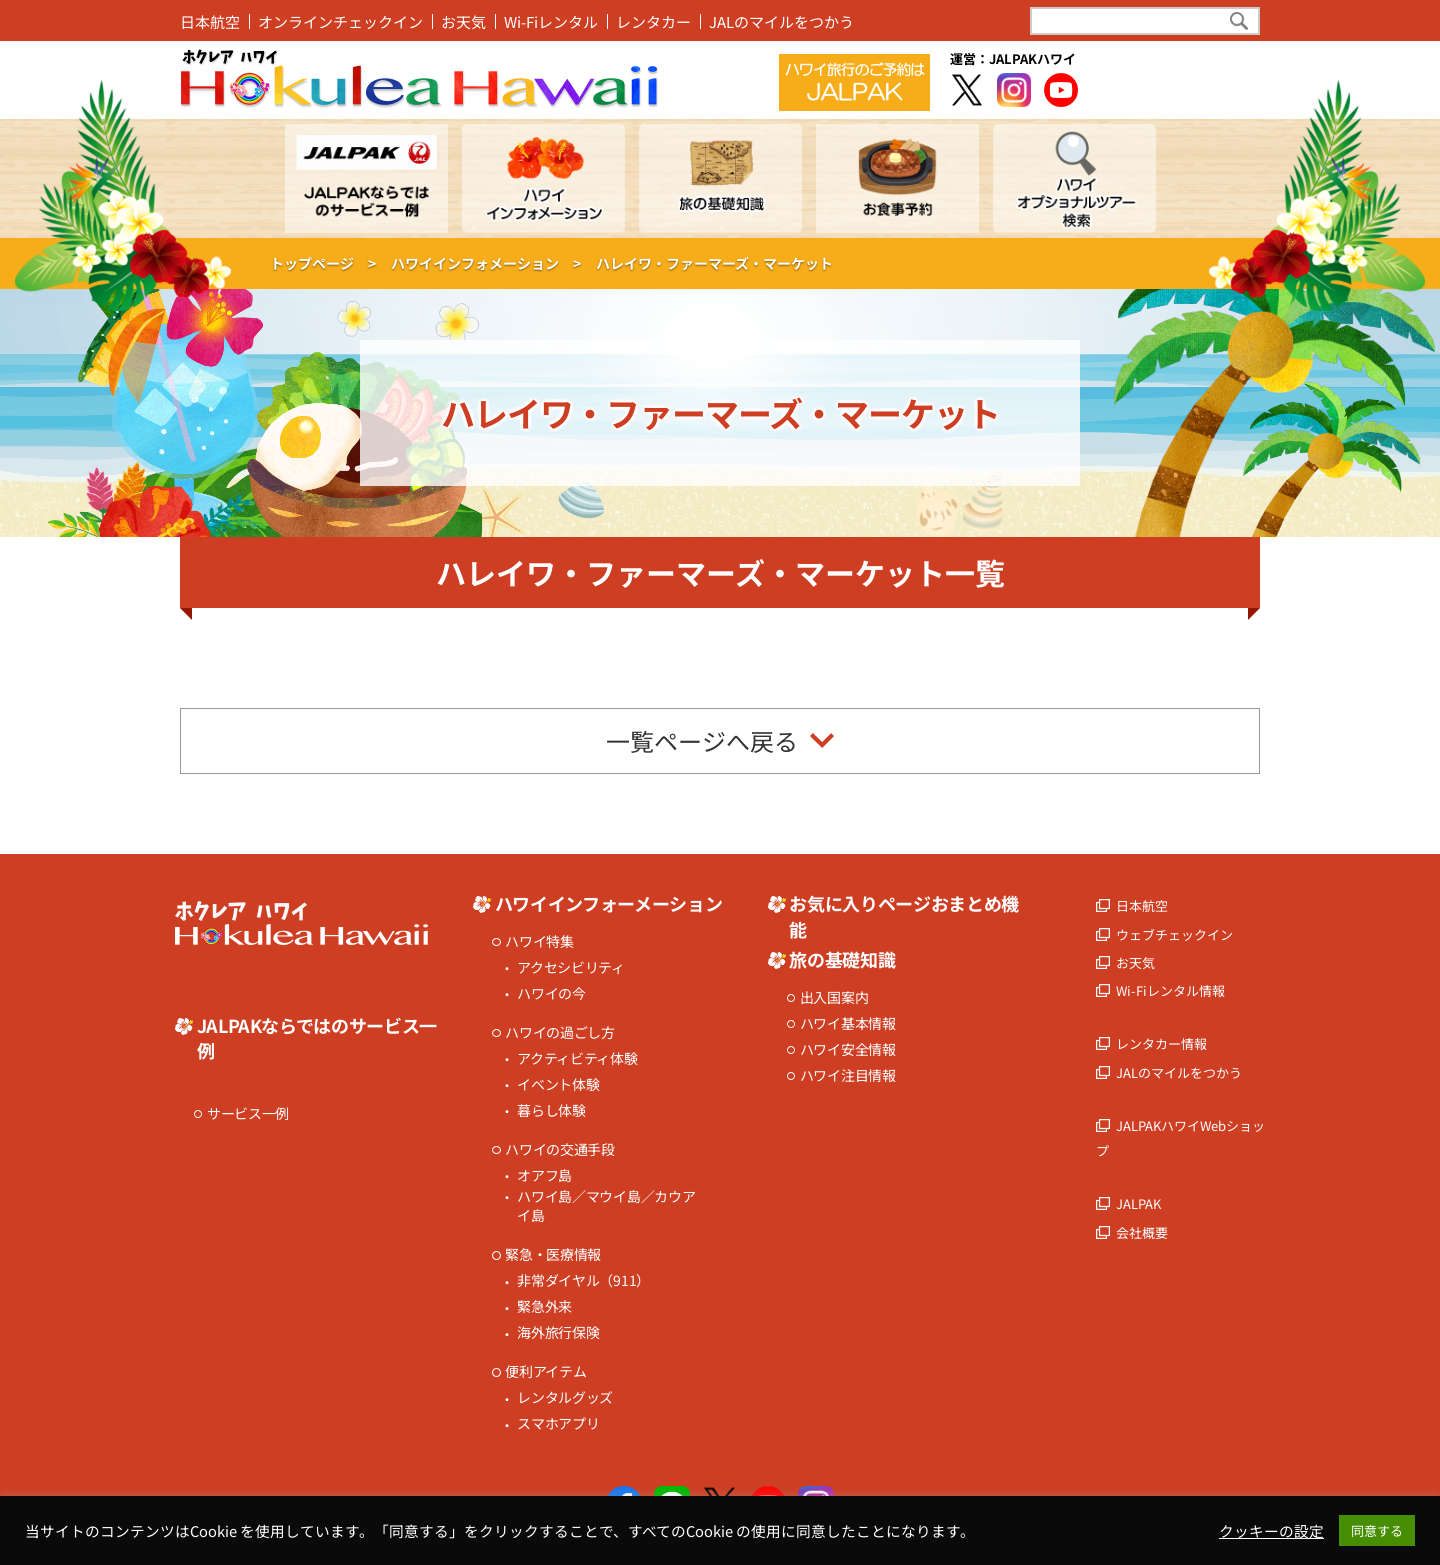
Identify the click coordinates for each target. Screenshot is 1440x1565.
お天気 (463, 21)
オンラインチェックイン (340, 21)
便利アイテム (545, 1371)
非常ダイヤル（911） (583, 1280)
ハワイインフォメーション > (486, 263)
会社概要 (1142, 1232)
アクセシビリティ (571, 967)
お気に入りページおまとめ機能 (903, 916)
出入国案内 (834, 997)
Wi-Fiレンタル (551, 21)
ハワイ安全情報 (848, 1049)
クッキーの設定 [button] (1271, 1531)
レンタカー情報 (1161, 1043)
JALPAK (1138, 1203)
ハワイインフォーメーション (608, 903)
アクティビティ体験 (577, 1058)
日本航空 (210, 21)
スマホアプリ (558, 1423)
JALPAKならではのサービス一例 (317, 1038)
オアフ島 (544, 1175)
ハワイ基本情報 (848, 1023)
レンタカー (653, 21)
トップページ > (323, 263)
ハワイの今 (551, 993)
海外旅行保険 (558, 1332)
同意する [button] (1377, 1530)
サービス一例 (248, 1113)
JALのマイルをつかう (781, 21)
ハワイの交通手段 (560, 1149)
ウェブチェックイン (1174, 934)
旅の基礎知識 (842, 959)
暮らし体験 (551, 1110)
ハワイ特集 (539, 941)
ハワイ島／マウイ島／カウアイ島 (606, 1206)
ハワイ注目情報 (848, 1075)
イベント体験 (558, 1084)
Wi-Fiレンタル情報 (1170, 990)
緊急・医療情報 (553, 1254)
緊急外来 (544, 1306)
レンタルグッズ (565, 1397)
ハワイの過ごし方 (560, 1032)
